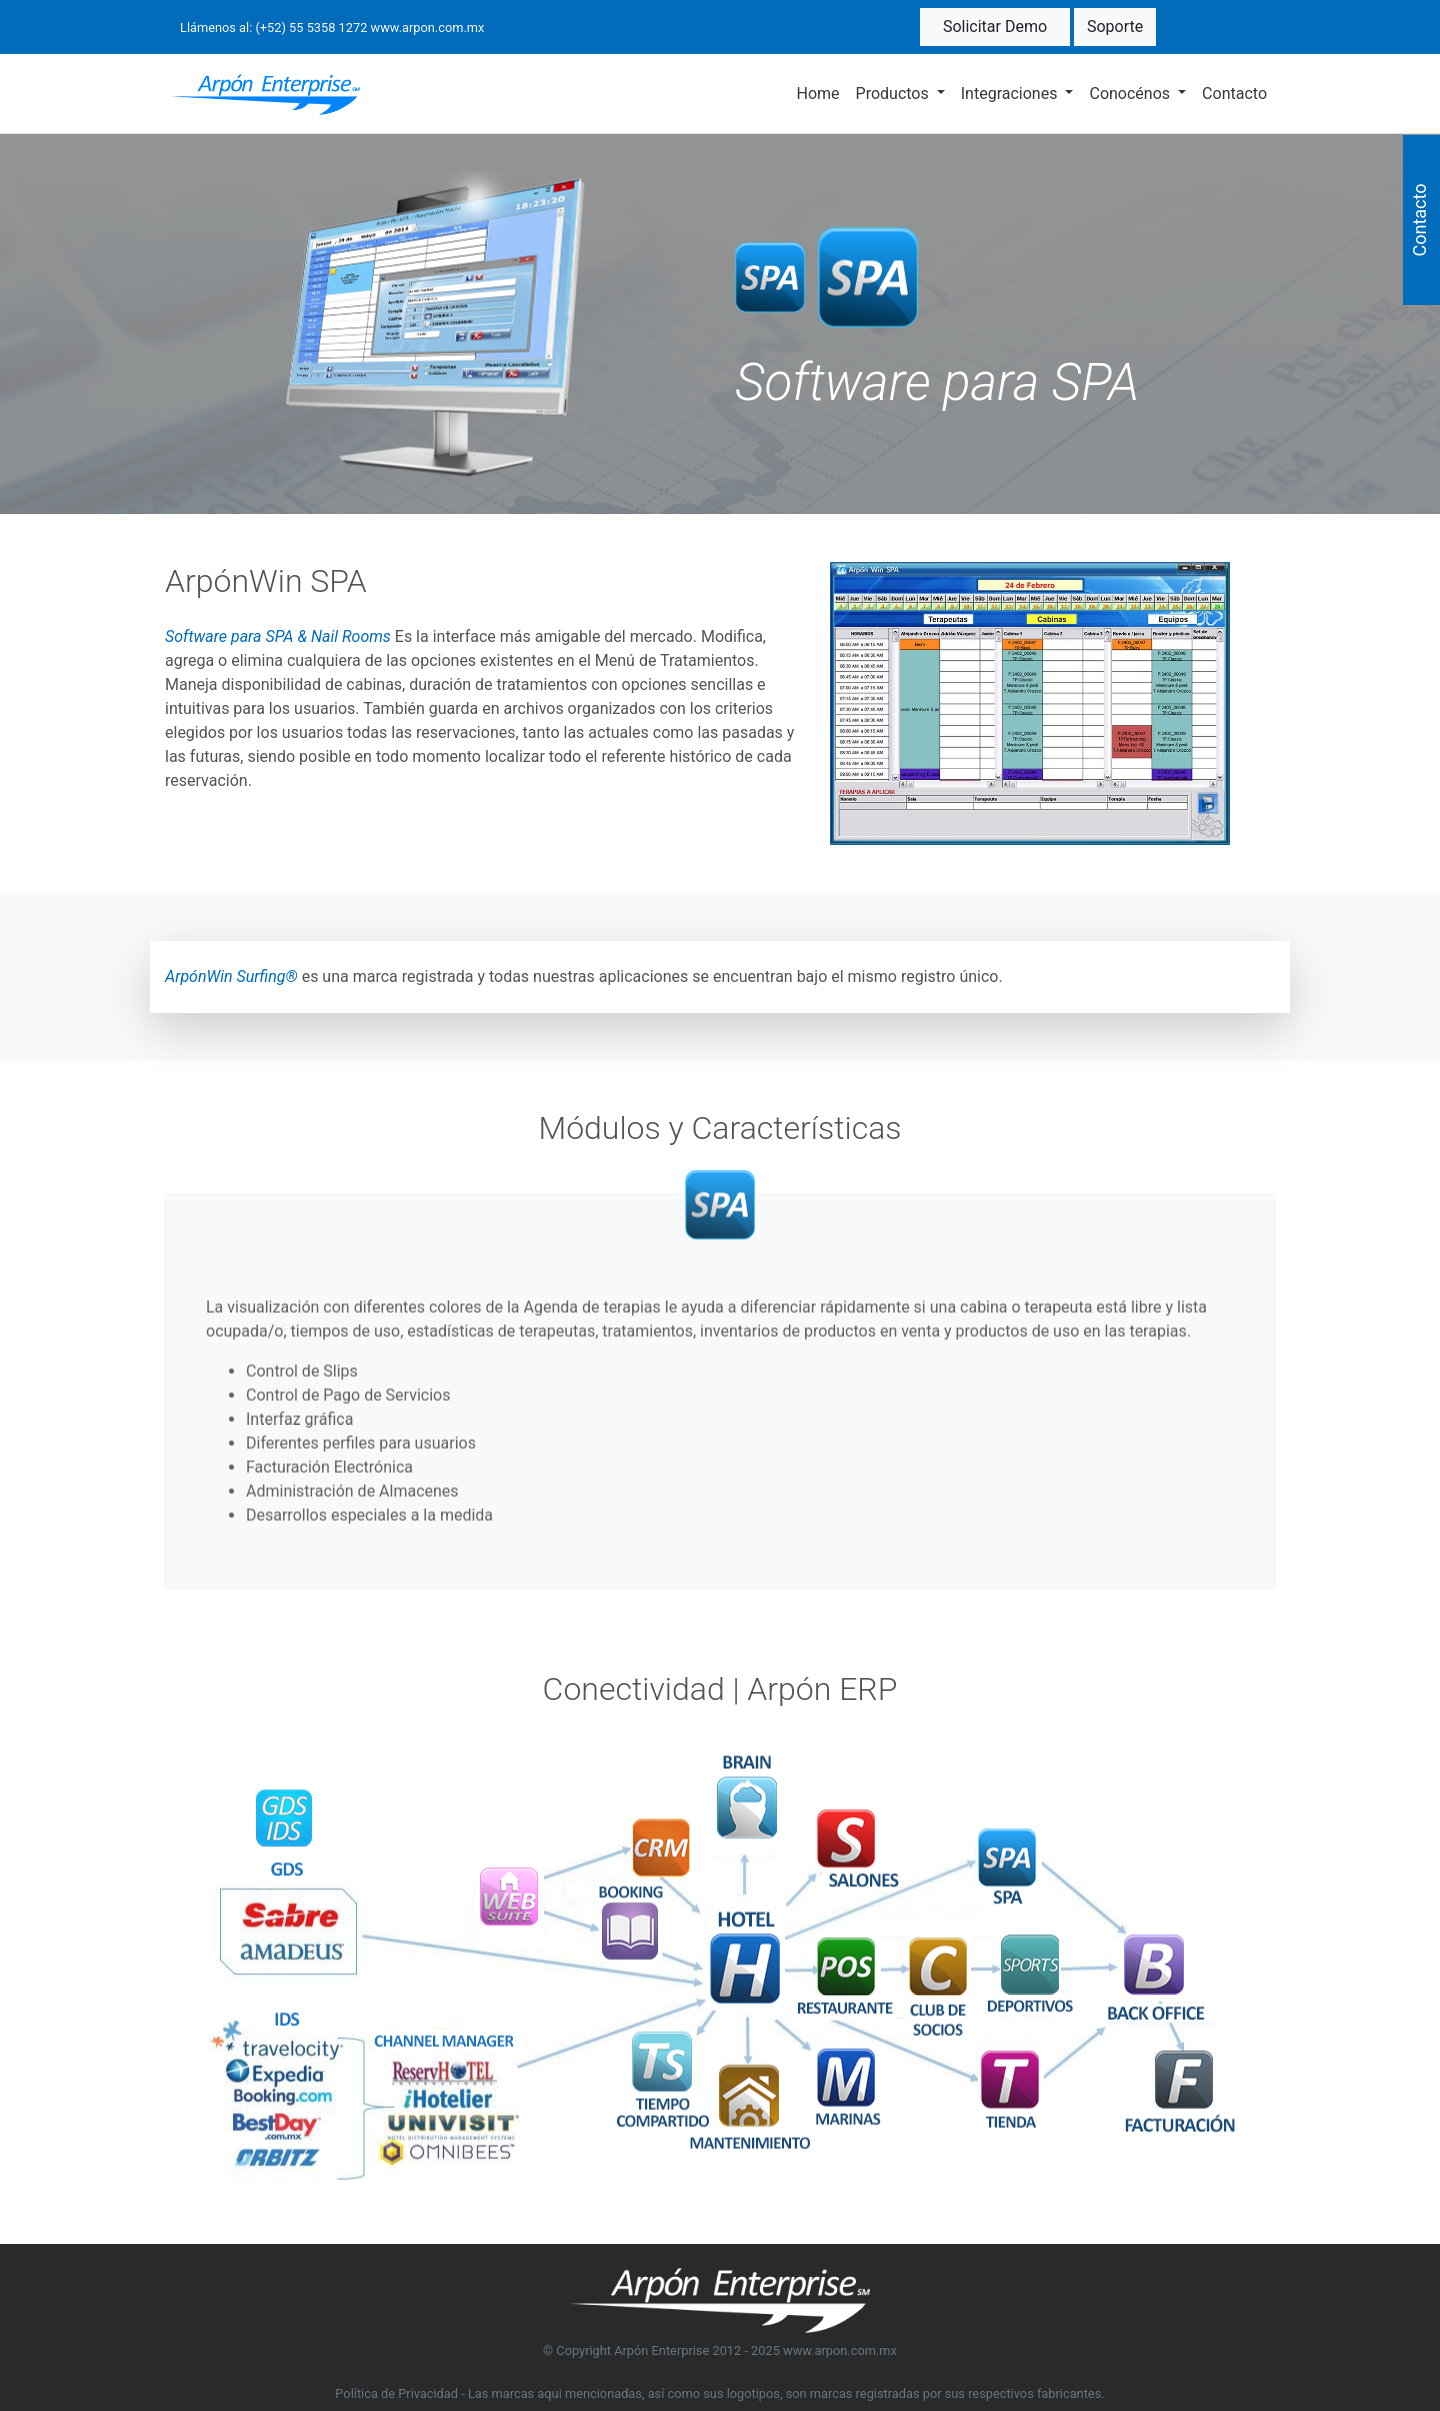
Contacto (1234, 93)
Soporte (1115, 26)
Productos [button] (894, 93)
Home (817, 93)
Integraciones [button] (1011, 93)
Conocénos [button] (1131, 93)
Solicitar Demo (995, 26)
